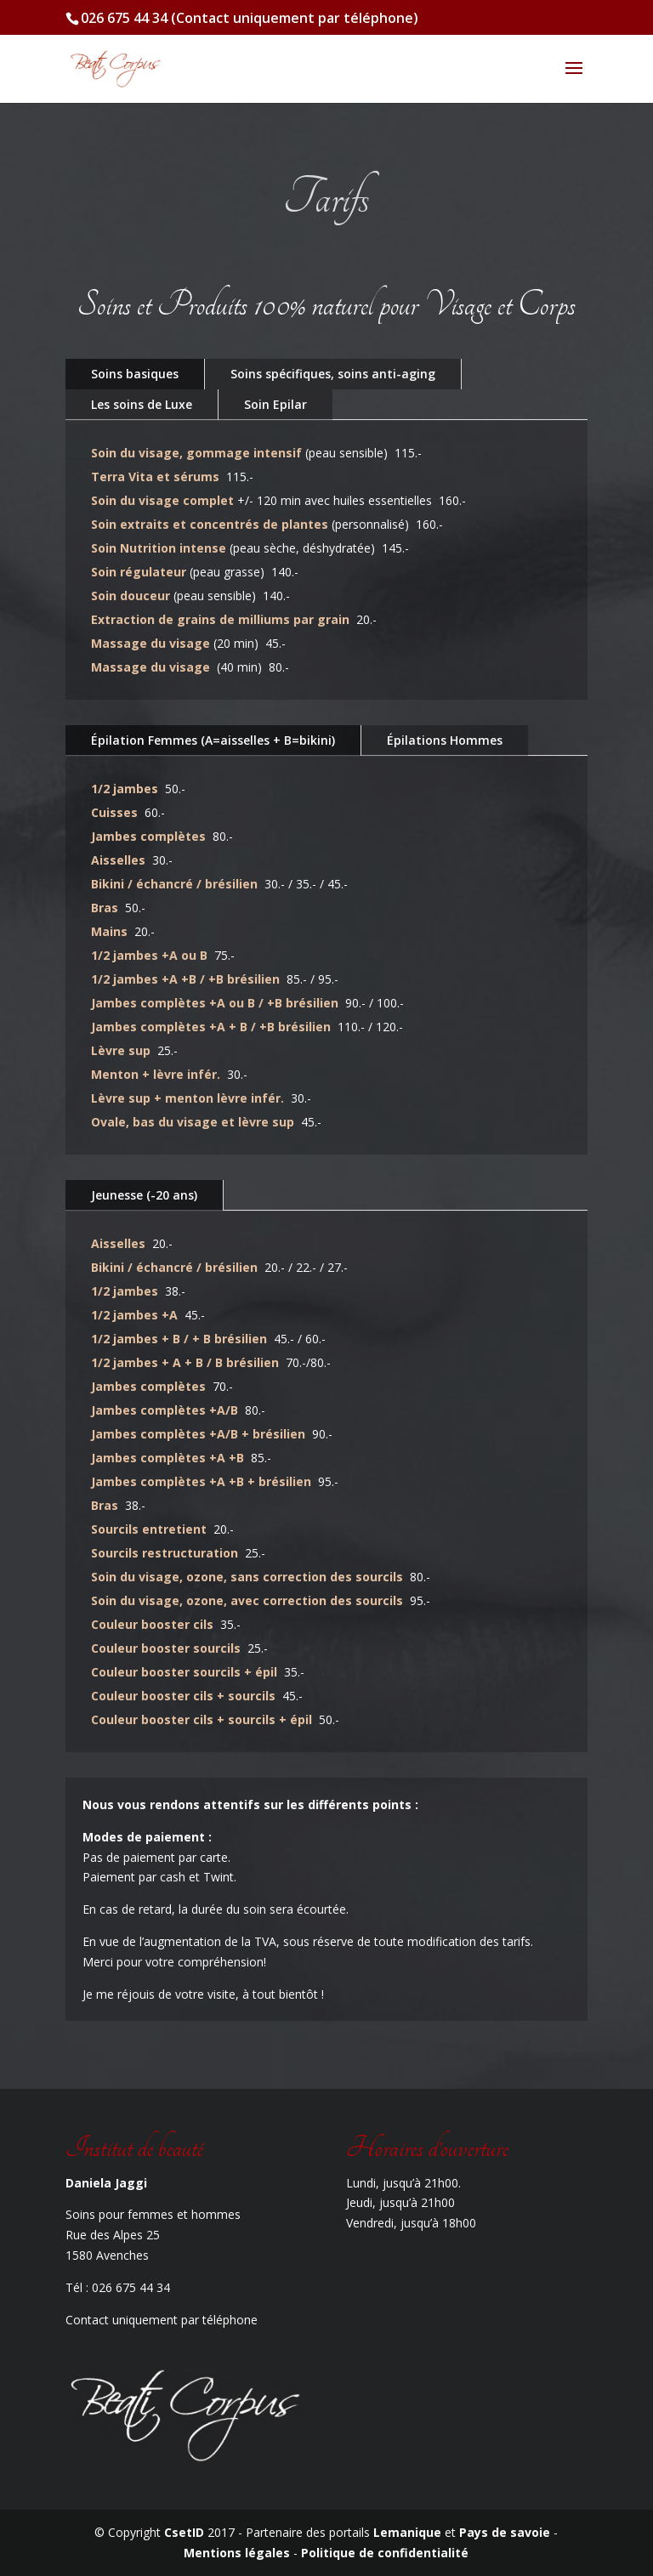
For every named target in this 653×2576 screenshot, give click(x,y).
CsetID (184, 2532)
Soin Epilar (275, 404)
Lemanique (407, 2532)
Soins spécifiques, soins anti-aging (332, 374)
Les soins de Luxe (141, 404)
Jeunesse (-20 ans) (144, 1195)
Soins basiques (135, 374)
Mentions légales (238, 2553)
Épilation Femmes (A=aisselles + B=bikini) (213, 740)
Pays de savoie (504, 2532)
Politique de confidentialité (384, 2553)
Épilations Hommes (445, 740)
